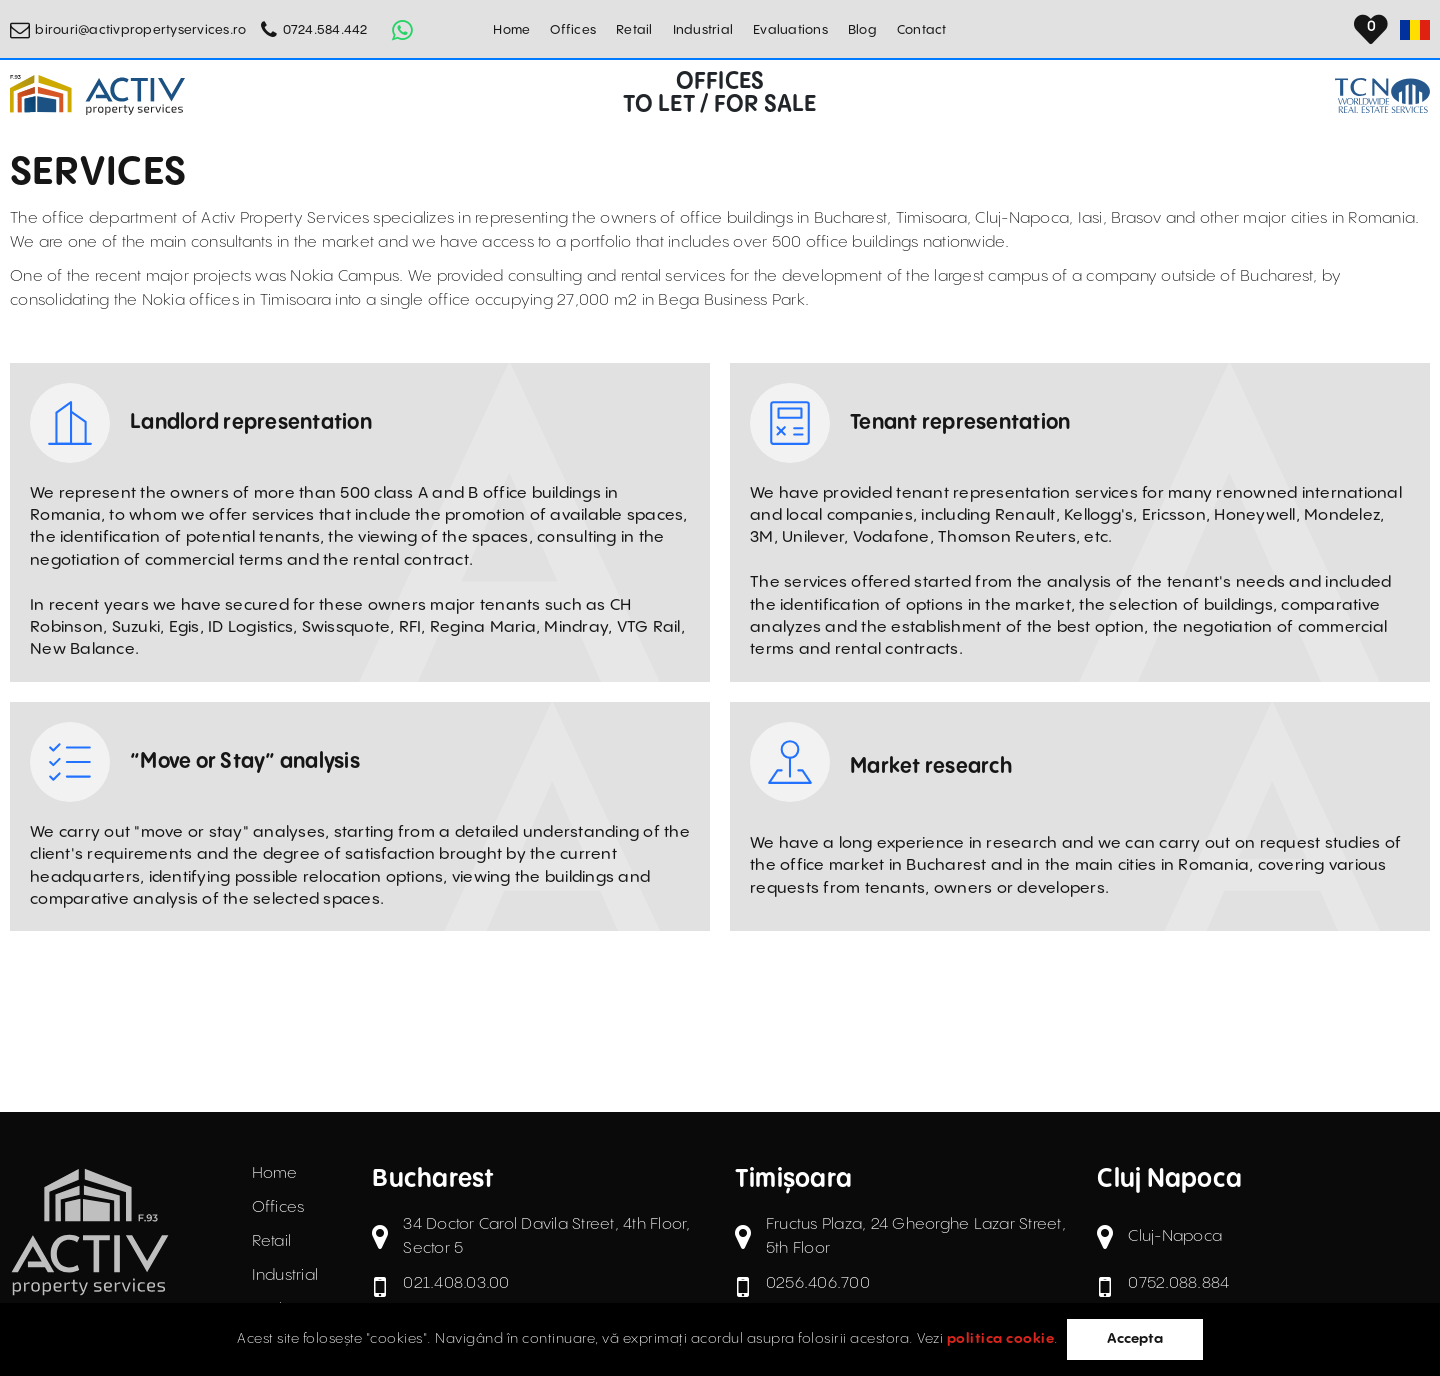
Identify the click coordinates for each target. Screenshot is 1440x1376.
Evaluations (790, 30)
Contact (922, 30)
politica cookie (1001, 1339)
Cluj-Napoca (1175, 1236)
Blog (862, 30)
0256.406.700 (818, 1283)
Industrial (703, 30)
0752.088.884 (1178, 1283)
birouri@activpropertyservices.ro (140, 30)
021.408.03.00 (456, 1283)
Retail (634, 30)
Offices (573, 30)
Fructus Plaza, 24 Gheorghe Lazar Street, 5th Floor (916, 1236)
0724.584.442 (325, 30)
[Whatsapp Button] (403, 30)
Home (511, 30)
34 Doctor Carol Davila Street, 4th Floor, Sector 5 (546, 1236)
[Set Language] (1415, 30)
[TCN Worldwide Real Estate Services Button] (1382, 95)
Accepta (1135, 1339)
